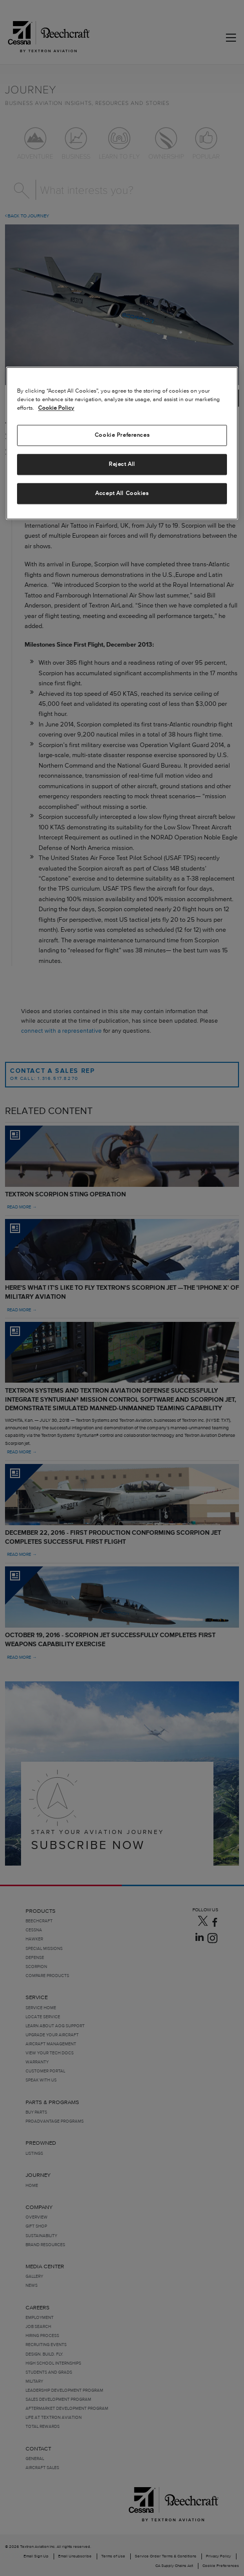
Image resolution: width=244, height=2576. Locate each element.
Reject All (122, 464)
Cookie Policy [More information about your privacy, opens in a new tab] (56, 408)
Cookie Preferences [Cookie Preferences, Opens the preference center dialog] (122, 435)
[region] (122, 443)
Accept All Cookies (121, 493)
